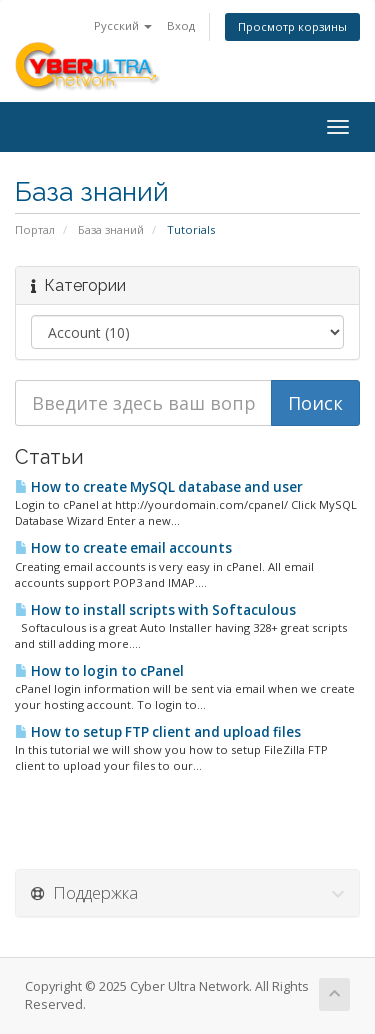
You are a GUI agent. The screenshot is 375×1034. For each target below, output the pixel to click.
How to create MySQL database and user (159, 487)
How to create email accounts (123, 548)
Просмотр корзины (292, 26)
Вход (181, 25)
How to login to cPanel (99, 671)
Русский (123, 25)
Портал (35, 229)
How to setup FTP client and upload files (158, 732)
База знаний (111, 229)
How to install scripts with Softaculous (155, 610)
